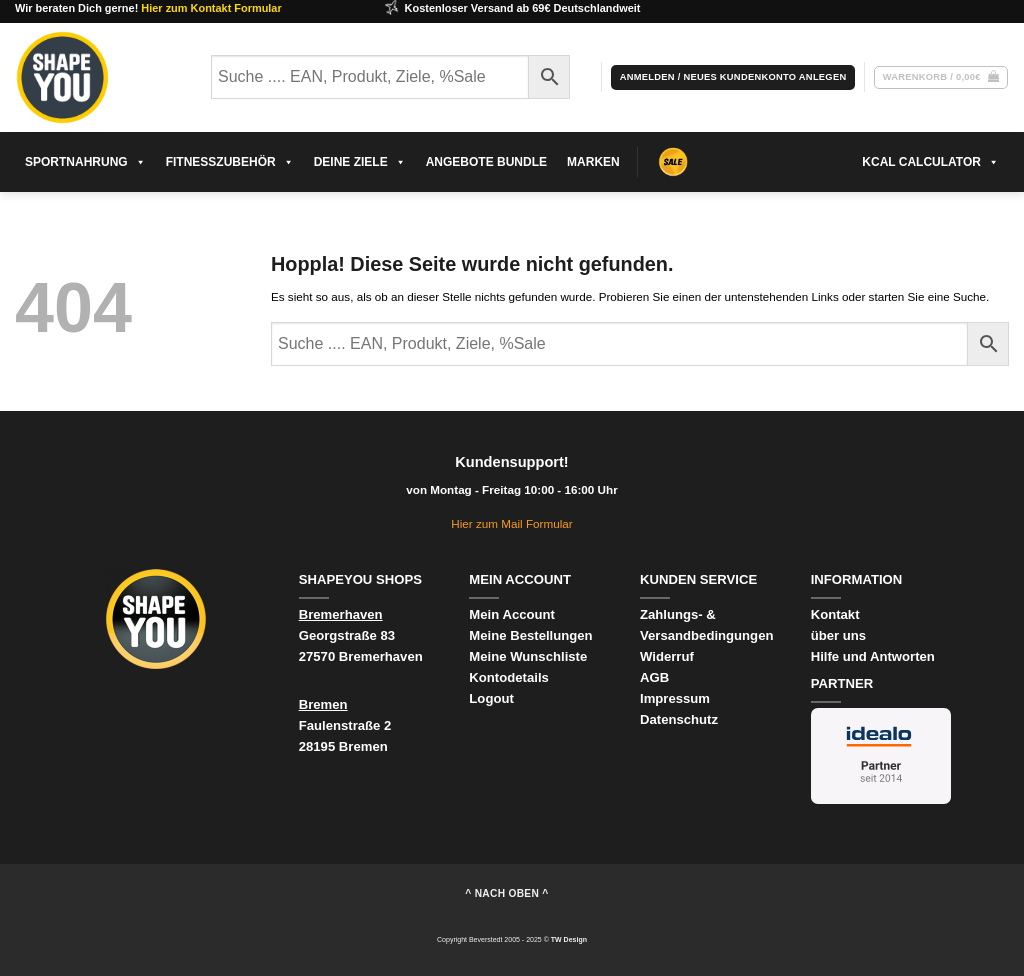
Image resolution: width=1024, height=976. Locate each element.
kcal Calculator (930, 162)
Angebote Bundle (486, 162)
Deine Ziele (360, 162)
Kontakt (835, 614)
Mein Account (512, 614)
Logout (491, 698)
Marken (593, 162)
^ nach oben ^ (506, 893)
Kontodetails (508, 677)
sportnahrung (85, 162)
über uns (838, 635)
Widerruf (669, 656)
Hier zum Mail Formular (511, 523)
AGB (654, 677)
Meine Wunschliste (528, 656)
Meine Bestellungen (530, 635)
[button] (733, 77)
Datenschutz (679, 719)
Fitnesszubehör (230, 162)
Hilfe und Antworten (873, 656)
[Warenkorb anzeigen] (941, 77)
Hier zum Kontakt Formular (211, 8)
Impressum (675, 698)
